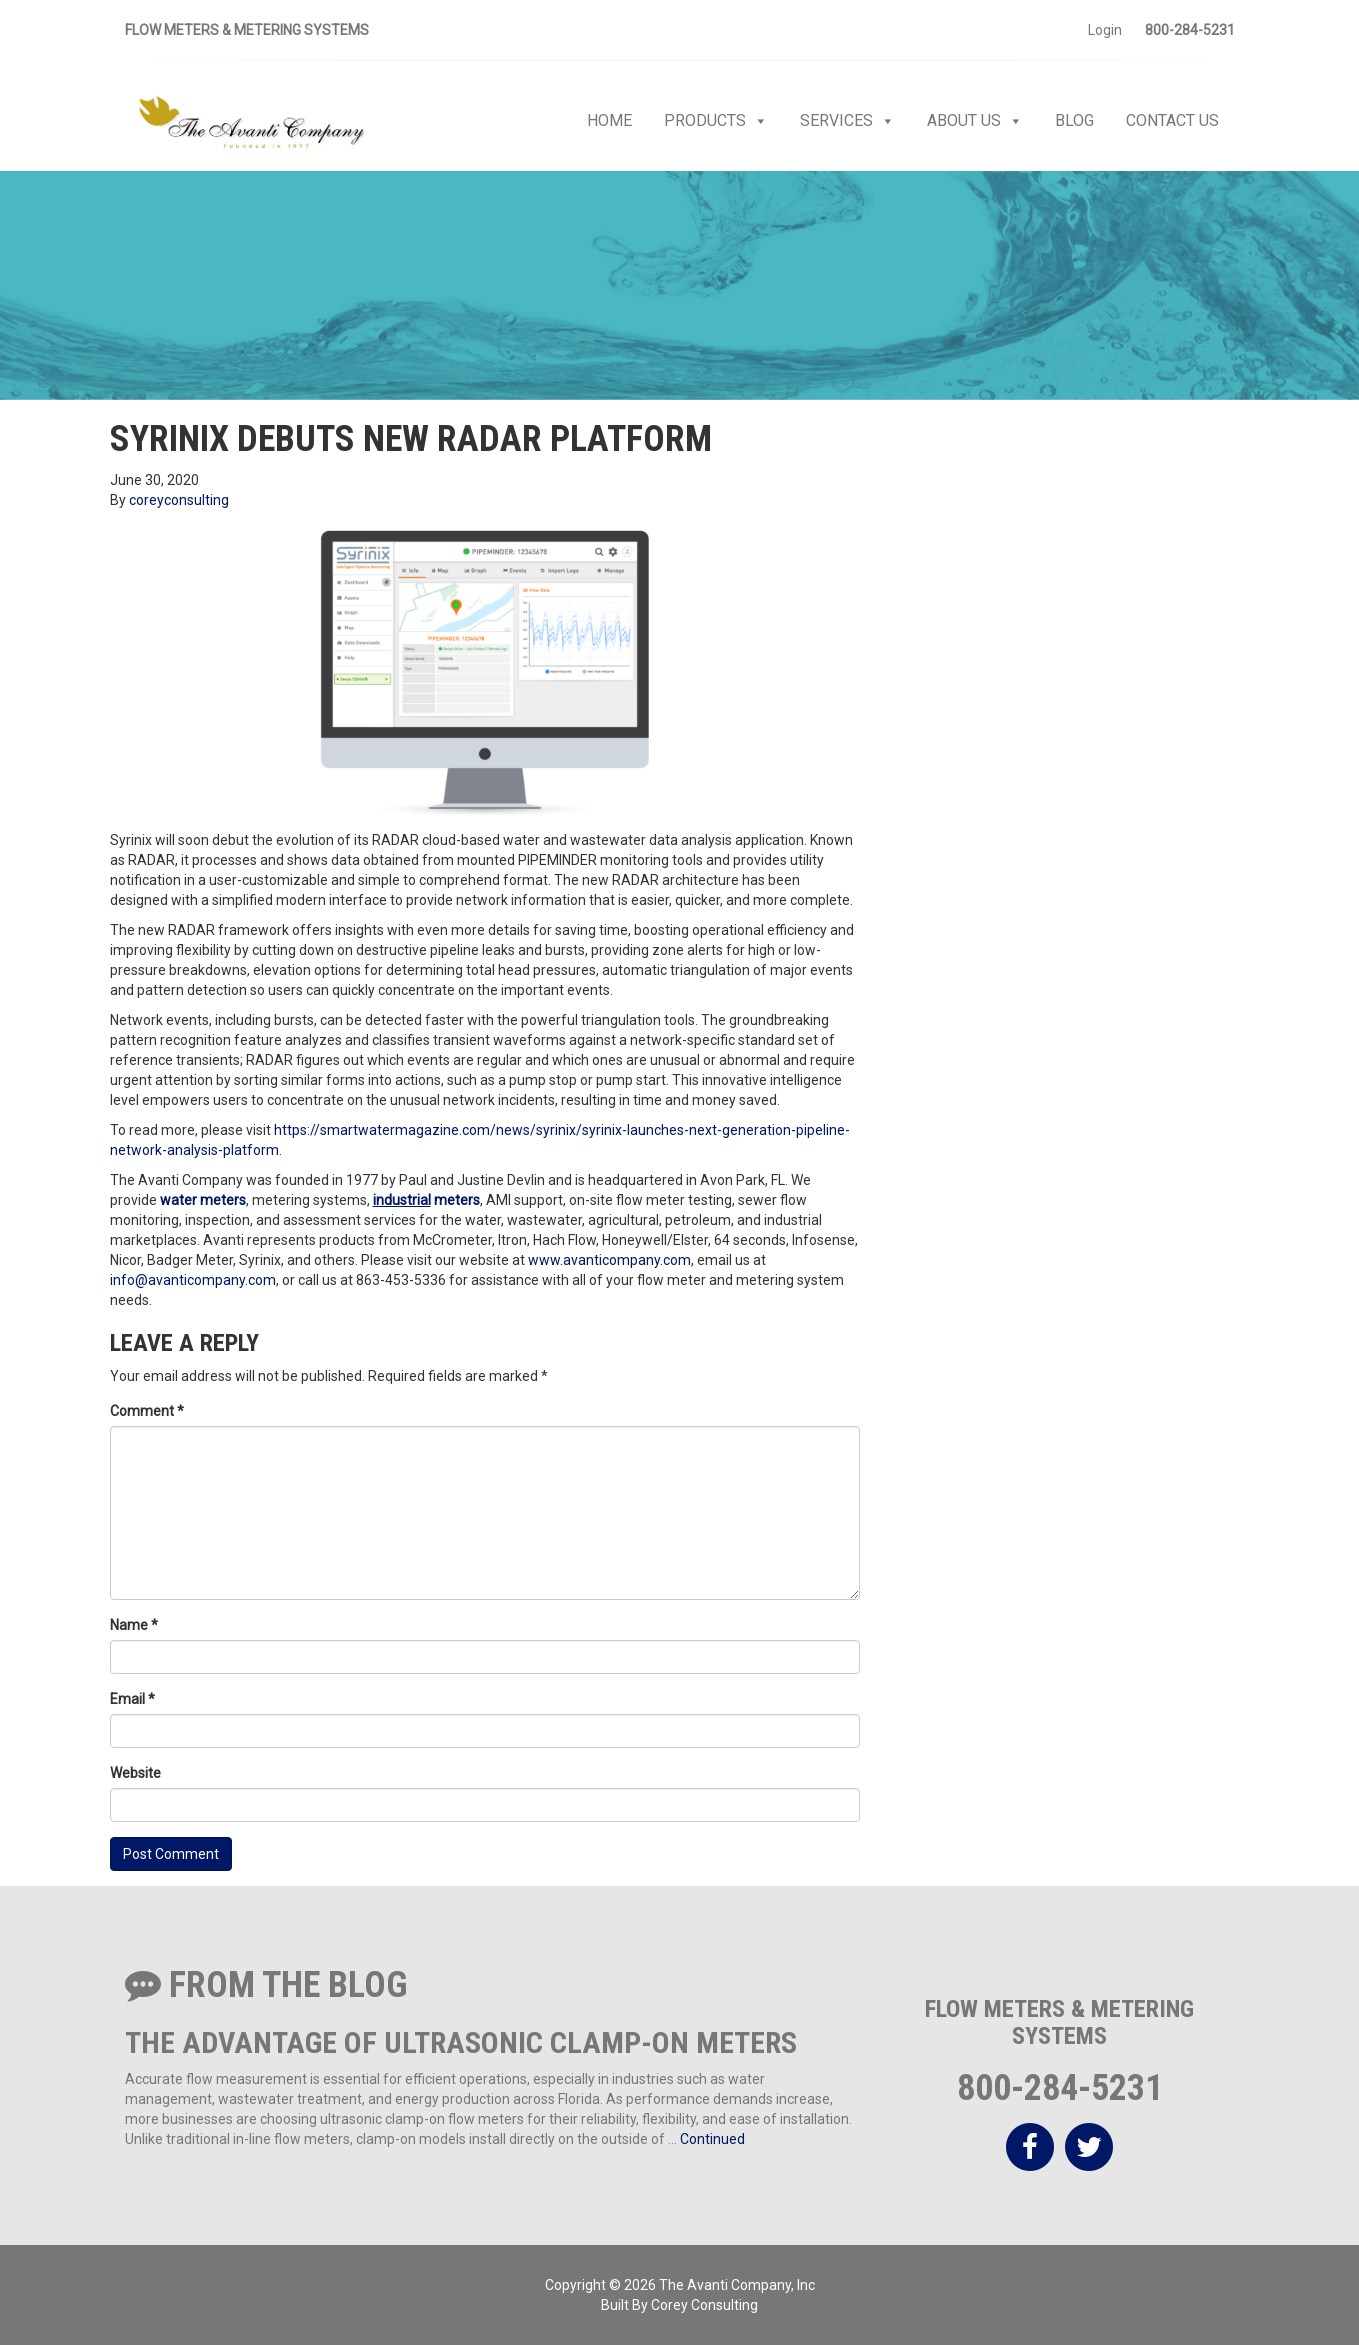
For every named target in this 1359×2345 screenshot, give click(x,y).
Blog (1074, 120)
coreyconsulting (179, 500)
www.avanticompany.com (609, 1260)
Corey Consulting (704, 2305)
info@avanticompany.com (193, 1280)
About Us (975, 121)
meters (221, 1200)
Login (1105, 30)
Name (134, 1625)
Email (132, 1699)
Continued (712, 2139)
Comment (147, 1411)
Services (847, 121)
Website (135, 1773)
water (178, 1200)
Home (609, 120)
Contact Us (1172, 120)
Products (716, 121)
